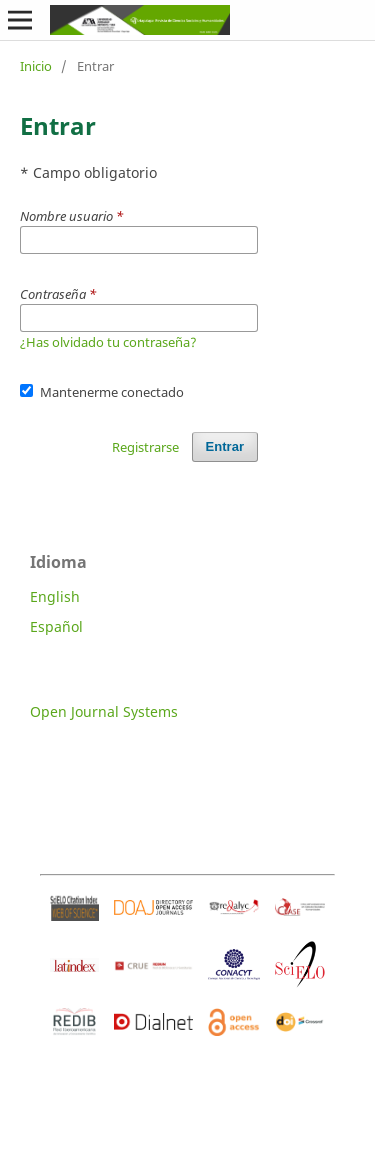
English (55, 596)
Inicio (36, 66)
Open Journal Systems (104, 711)
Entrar (225, 446)
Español (56, 626)
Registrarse (145, 447)
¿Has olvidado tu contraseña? (108, 342)
